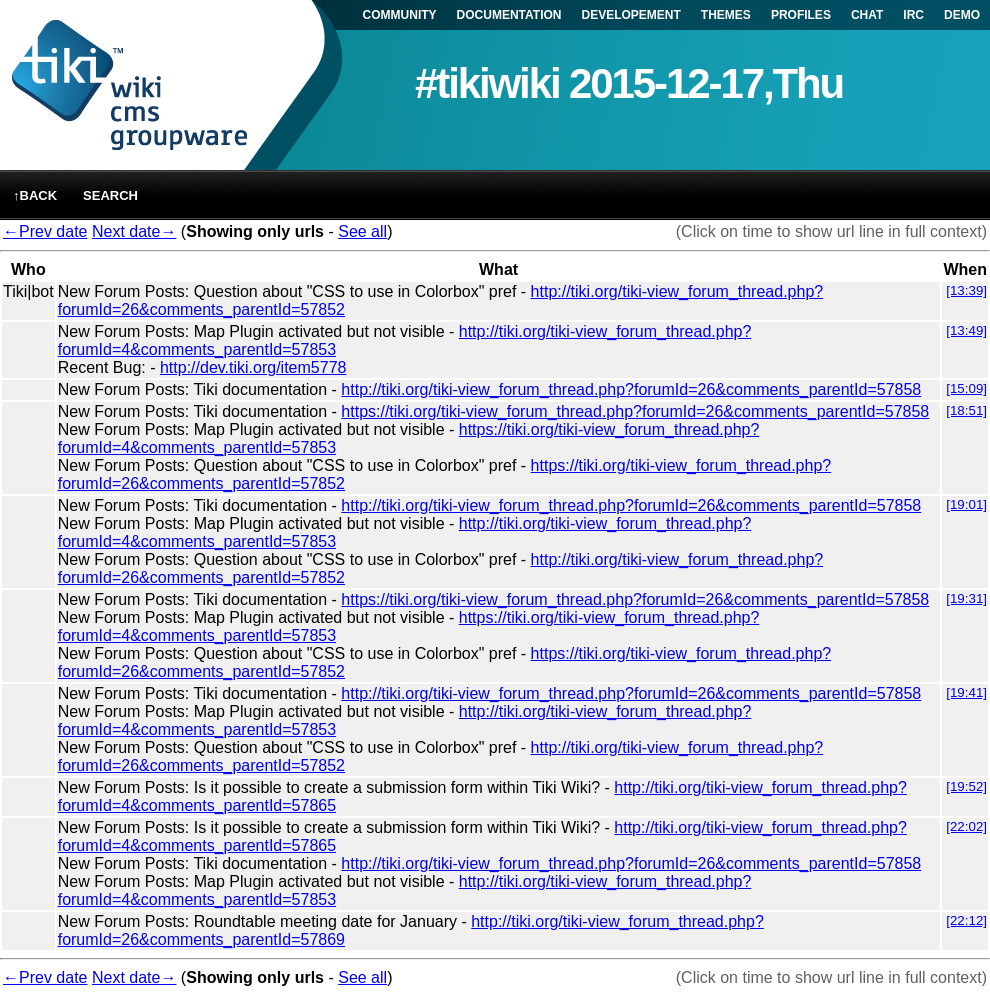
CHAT (867, 15)
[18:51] (966, 410)
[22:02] (966, 826)
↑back (35, 195)
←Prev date (45, 231)
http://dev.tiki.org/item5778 (253, 367)
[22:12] (966, 920)
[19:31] (966, 598)
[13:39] (966, 290)
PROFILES (801, 15)
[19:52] (966, 786)
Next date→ (134, 231)
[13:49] (966, 330)
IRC (913, 15)
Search (110, 195)
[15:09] (966, 388)
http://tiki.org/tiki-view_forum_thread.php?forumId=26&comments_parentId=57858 (631, 389)
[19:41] (966, 692)
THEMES (726, 15)
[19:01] (966, 504)
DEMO (962, 15)
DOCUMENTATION (509, 15)
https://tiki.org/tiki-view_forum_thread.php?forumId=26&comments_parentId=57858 (635, 411)
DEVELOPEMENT (631, 15)
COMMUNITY (400, 15)
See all (362, 231)
